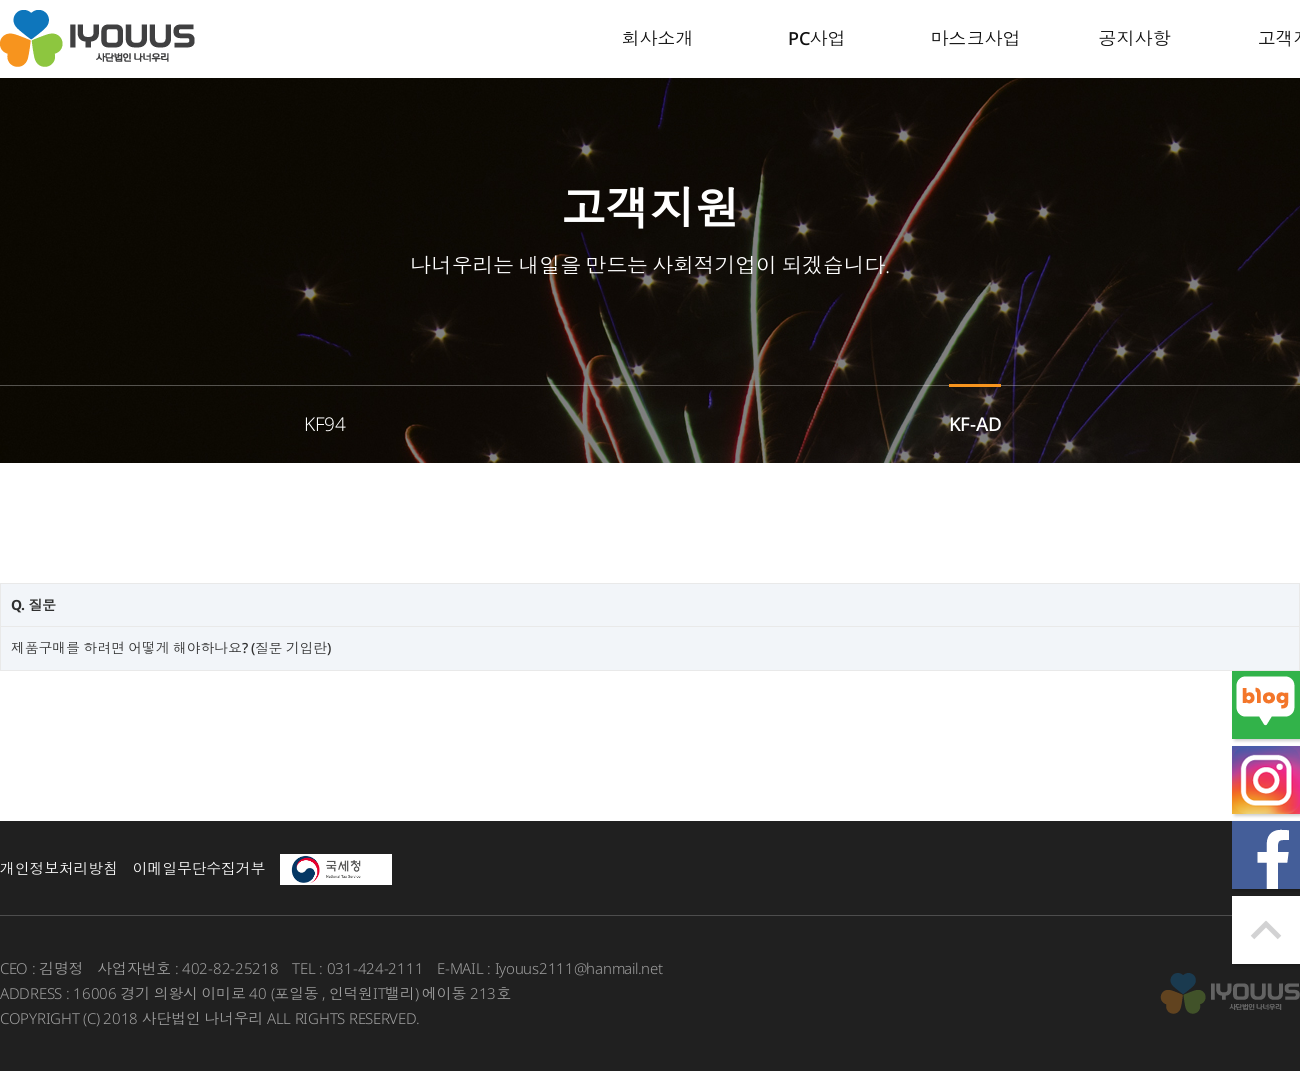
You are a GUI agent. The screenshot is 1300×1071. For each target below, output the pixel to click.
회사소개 (658, 38)
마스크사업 (976, 38)
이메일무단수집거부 (199, 868)
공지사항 (1135, 38)
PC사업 (817, 38)
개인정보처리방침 (59, 868)
